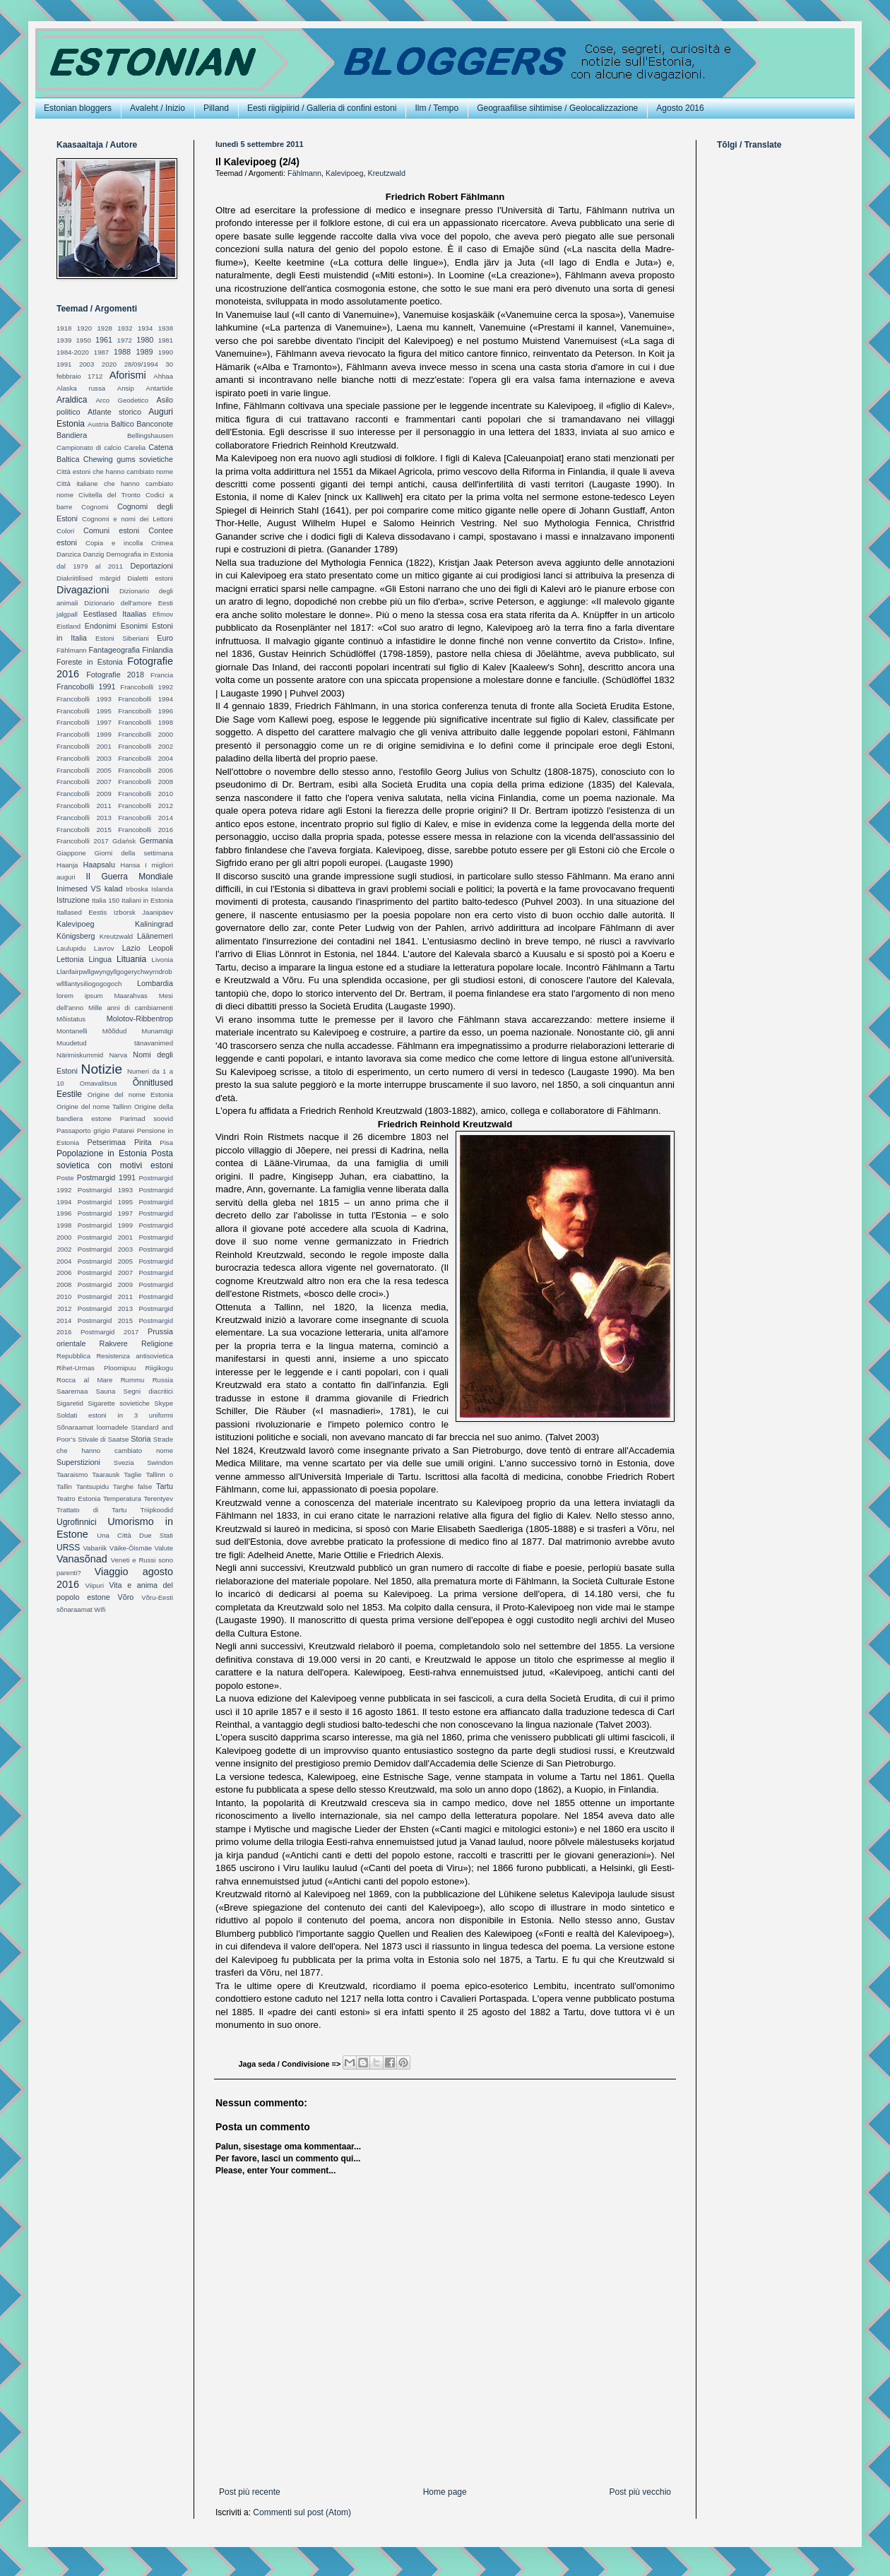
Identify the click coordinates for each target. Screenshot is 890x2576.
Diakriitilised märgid (88, 578)
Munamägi (157, 1031)
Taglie (132, 1474)
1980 (144, 340)
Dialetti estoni (150, 578)
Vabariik (95, 1548)
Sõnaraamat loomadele (92, 1427)
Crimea (162, 543)
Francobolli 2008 (145, 781)
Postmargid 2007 (105, 1272)
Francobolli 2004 (145, 758)
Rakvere (114, 1343)
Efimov (163, 614)
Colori (65, 531)
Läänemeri (155, 936)
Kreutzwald (386, 173)
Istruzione (73, 900)
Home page (445, 2492)
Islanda (162, 889)
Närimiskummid (80, 1055)
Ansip (125, 388)
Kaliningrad (154, 924)
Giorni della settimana (134, 853)
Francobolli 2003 (84, 758)
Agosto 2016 (680, 108)
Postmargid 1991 (106, 1177)
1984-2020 (73, 352)
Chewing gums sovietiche (128, 459)
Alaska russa (81, 388)
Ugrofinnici (77, 1522)
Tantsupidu (92, 1486)
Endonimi (101, 626)
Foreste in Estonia (90, 662)
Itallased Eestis (82, 912)
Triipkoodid (156, 1510)
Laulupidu (71, 948)
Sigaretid (70, 1403)
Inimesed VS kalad (89, 888)
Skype (163, 1403)
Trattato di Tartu (91, 1510)
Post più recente (249, 2492)
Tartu (164, 1486)
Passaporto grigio (83, 1130)
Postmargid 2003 (105, 1249)
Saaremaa (72, 1391)
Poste (65, 1178)
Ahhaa (163, 376)
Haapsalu (99, 864)
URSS (68, 1548)
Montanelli (72, 1031)
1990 (165, 352)
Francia (161, 675)
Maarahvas (130, 995)
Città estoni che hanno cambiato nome (115, 471)
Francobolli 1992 (146, 687)
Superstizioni (78, 1462)
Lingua (100, 959)
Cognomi (94, 507)
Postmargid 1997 (105, 1213)
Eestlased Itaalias (115, 614)
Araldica (72, 400)
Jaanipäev (157, 912)
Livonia (162, 959)
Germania (156, 840)
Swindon (160, 1462)
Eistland (69, 626)
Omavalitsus (98, 1083)
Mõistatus (71, 1019)
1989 (144, 352)
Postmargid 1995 (105, 1202)
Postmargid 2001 (105, 1237)
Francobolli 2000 (145, 734)
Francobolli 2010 (145, 793)
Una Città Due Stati (135, 1535)
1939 (64, 340)
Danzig (94, 554)
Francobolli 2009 (84, 793)
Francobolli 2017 (83, 841)
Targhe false (132, 1486)
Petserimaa (106, 1142)
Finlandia (157, 650)
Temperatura (122, 1498)
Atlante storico (114, 412)
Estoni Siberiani (122, 638)
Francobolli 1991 (86, 686)
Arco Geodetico (121, 400)
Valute (163, 1548)
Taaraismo (72, 1474)
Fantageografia (114, 650)
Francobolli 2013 (84, 817)
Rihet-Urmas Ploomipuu (96, 1368)
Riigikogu (159, 1368)
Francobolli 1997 (84, 722)
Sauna (106, 1391)
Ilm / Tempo (436, 108)
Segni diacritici (148, 1391)
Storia (140, 1439)
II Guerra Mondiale (129, 877)
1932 (124, 328)
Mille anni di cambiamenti (130, 1007)
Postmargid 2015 (105, 1320)
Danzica (69, 554)
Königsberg (76, 936)
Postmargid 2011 (105, 1296)
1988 (122, 352)
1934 (145, 328)
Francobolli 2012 (145, 805)
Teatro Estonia (78, 1498)
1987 (101, 352)
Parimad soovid (146, 1118)
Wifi (99, 1609)
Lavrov (104, 948)
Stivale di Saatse (103, 1439)
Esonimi (134, 626)
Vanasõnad (82, 1559)
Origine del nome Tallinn (94, 1106)
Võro (126, 1597)
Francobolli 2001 (84, 746)
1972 (124, 340)
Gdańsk (124, 841)
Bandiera (72, 435)
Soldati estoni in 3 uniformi (115, 1415)
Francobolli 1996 (145, 711)
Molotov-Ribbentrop (140, 1018)
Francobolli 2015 (84, 829)
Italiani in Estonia (147, 900)
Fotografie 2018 (115, 674)
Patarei (123, 1130)
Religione (157, 1343)
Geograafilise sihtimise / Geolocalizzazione (557, 108)
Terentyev (158, 1498)
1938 (165, 328)
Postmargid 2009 (105, 1284)
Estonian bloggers (78, 108)
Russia (163, 1380)
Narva (118, 1055)
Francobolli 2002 (145, 746)
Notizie (102, 1069)
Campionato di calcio (89, 447)
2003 (86, 364)
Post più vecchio (640, 2492)
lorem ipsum (79, 995)
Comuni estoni (111, 530)
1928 (104, 328)
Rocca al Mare (84, 1380)
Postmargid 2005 (105, 1261)
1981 (165, 340)
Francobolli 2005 (84, 770)
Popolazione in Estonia (102, 1153)
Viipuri (95, 1585)
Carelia (135, 447)
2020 (109, 364)
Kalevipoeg (344, 173)
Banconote (154, 424)
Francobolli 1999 (84, 734)
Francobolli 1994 (145, 699)
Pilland (216, 108)
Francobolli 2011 (84, 805)
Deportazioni (151, 566)
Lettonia (70, 959)
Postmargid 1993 (105, 1190)
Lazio (131, 948)
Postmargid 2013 (105, 1308)
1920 (84, 328)
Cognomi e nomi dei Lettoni (127, 519)
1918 (64, 328)
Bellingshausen (150, 435)
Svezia (124, 1462)
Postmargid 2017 (109, 1332)
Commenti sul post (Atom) (302, 2512)
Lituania (131, 959)
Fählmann (304, 173)
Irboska (137, 889)
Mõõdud (114, 1031)
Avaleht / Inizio (157, 108)
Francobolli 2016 (145, 829)
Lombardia (155, 983)
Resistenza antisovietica (134, 1356)
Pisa (166, 1142)
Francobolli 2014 (145, 817)
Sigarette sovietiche (119, 1403)
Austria (98, 424)
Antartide (159, 388)
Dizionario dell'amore (118, 603)
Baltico (122, 424)
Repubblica (73, 1356)
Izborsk (125, 912)
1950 (83, 340)
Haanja (67, 865)
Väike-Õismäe (130, 1548)
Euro (165, 638)
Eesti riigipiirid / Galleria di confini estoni (321, 108)
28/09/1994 (141, 364)
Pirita (143, 1142)
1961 (103, 340)
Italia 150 (105, 900)
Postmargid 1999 (105, 1225)
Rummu (133, 1380)
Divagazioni (83, 589)
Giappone (71, 853)
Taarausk (105, 1474)
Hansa (130, 865)
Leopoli (160, 948)
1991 (64, 364)
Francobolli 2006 (145, 770)
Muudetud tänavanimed (115, 1043)
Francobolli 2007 (84, 781)
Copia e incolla (114, 543)
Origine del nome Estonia (130, 1094)
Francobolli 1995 (84, 711)
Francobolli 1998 (145, 722)
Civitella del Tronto (109, 495)
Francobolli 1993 (84, 699)
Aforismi (127, 375)
